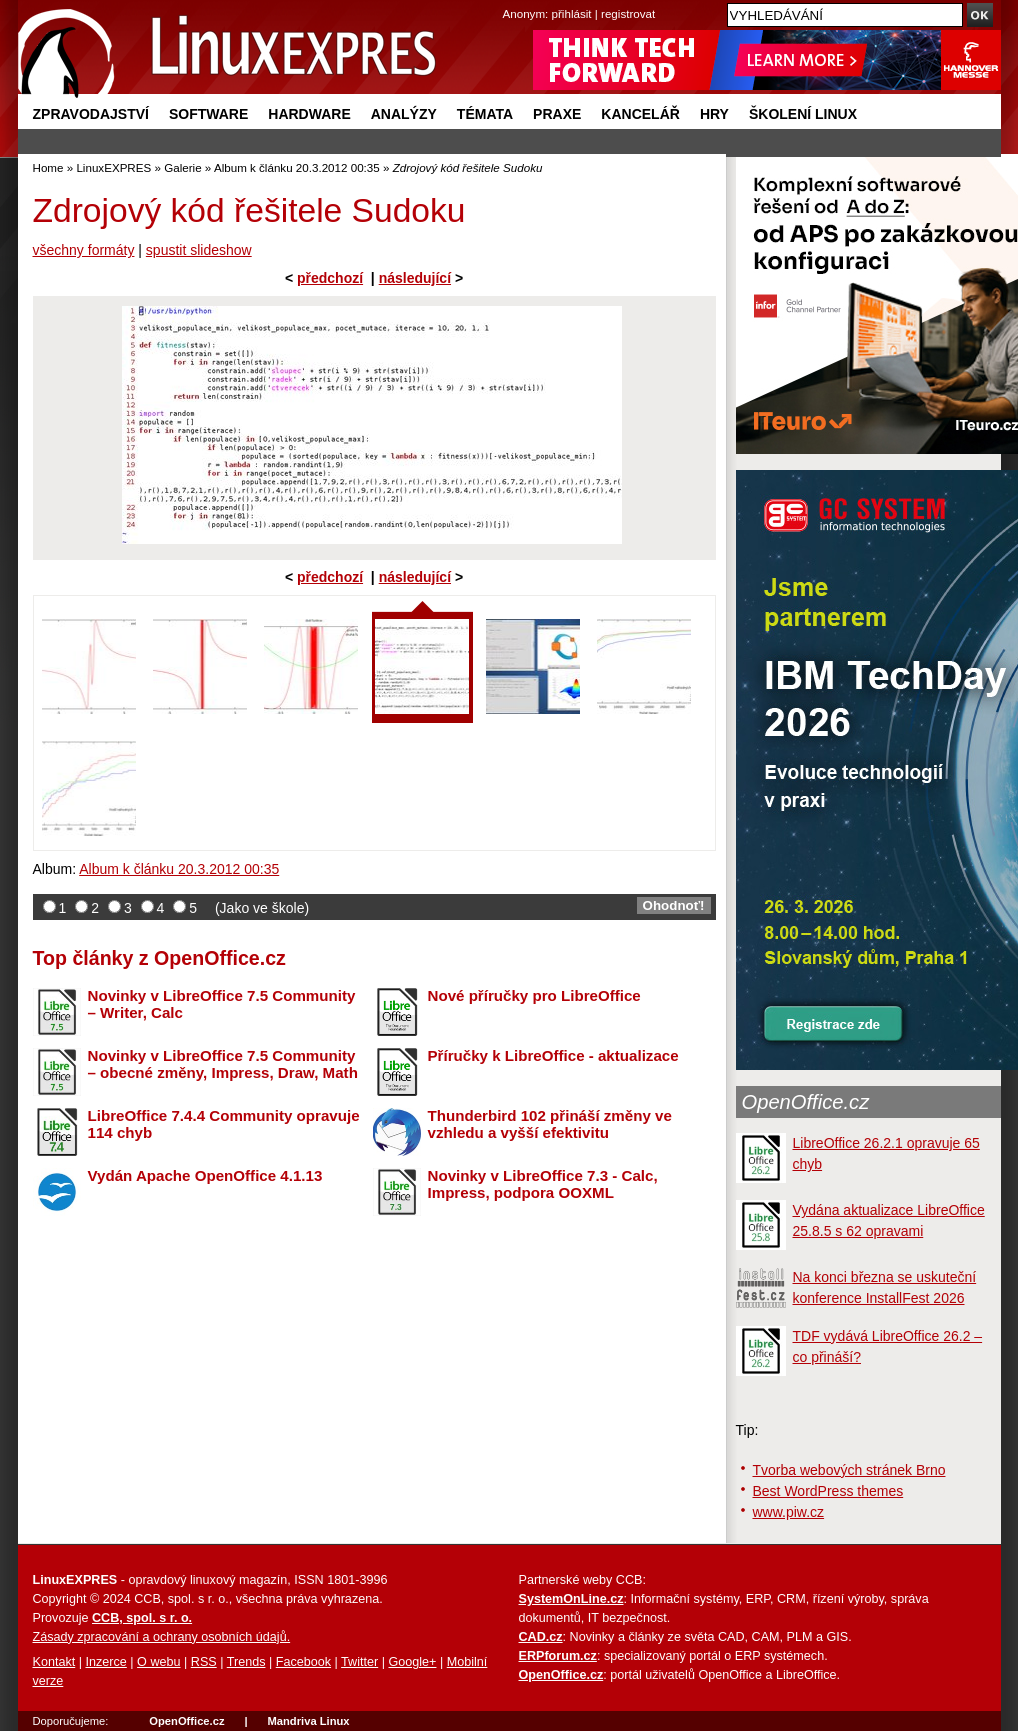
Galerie (182, 167)
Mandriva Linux (308, 1721)
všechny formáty (84, 250)
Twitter (359, 1662)
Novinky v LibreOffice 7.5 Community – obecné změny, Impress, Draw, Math (223, 1064)
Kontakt (54, 1662)
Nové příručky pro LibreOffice (534, 995)
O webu (158, 1662)
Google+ (412, 1662)
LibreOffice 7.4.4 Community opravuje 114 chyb (224, 1124)
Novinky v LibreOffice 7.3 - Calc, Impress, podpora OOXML (543, 1184)
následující (415, 278)
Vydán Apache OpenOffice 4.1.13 (205, 1175)
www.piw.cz (789, 1512)
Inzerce (106, 1662)
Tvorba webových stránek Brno (849, 1470)
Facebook (303, 1662)
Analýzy (404, 114)
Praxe (557, 114)
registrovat (628, 13)
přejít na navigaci (509, 0)
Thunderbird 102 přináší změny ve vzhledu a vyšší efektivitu (550, 1124)
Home (48, 167)
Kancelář (640, 114)
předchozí (330, 278)
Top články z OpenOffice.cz (159, 958)
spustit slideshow (199, 250)
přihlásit (572, 13)
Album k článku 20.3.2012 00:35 (297, 167)
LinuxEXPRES (113, 167)
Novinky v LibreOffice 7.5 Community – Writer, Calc (222, 1004)
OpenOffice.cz (806, 1102)
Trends (246, 1662)
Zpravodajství (91, 114)
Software (208, 114)
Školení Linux (803, 114)
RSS (204, 1662)
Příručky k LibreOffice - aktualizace (553, 1055)
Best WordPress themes (828, 1491)
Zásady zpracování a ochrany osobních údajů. (162, 1637)
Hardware (309, 114)
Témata (485, 114)
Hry (714, 114)
